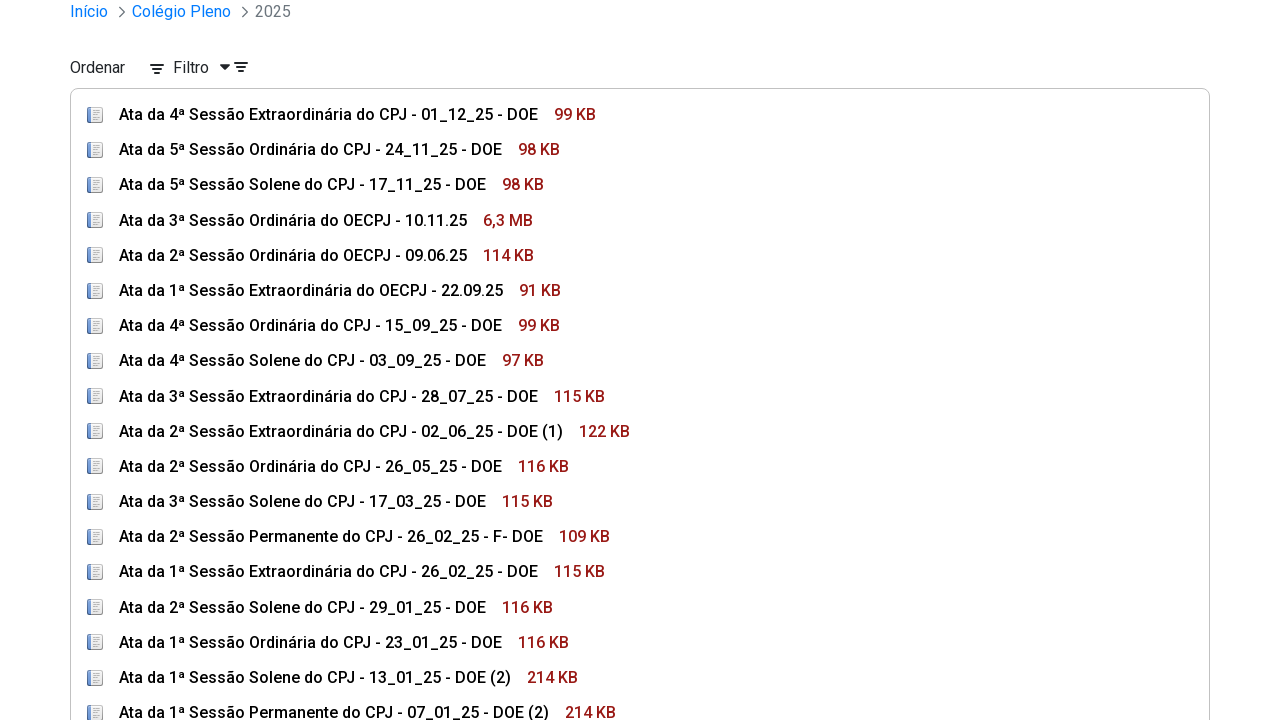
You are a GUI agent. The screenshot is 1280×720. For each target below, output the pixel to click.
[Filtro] (207, 68)
